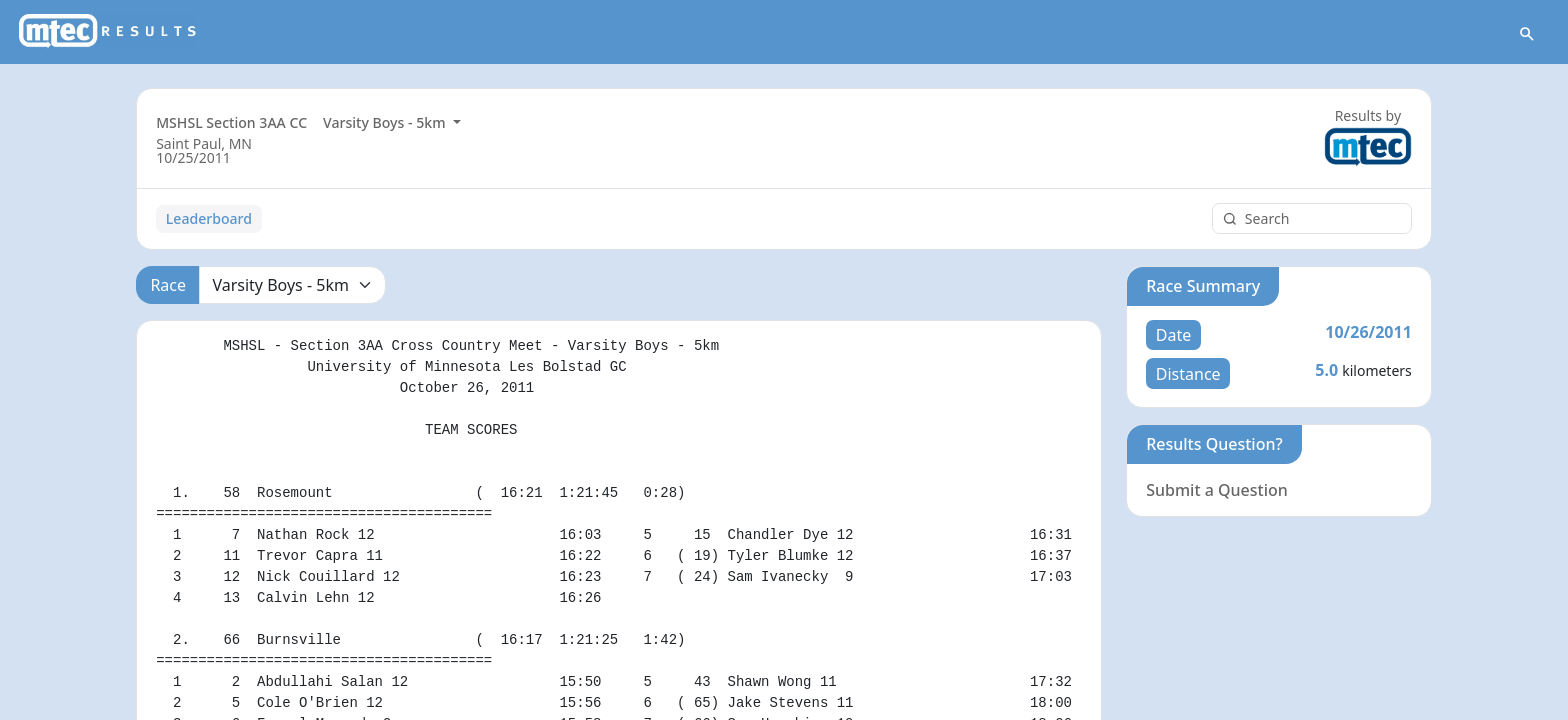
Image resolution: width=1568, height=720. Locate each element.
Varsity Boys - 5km (386, 122)
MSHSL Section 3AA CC (231, 122)
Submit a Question (1217, 490)
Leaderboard (209, 218)
